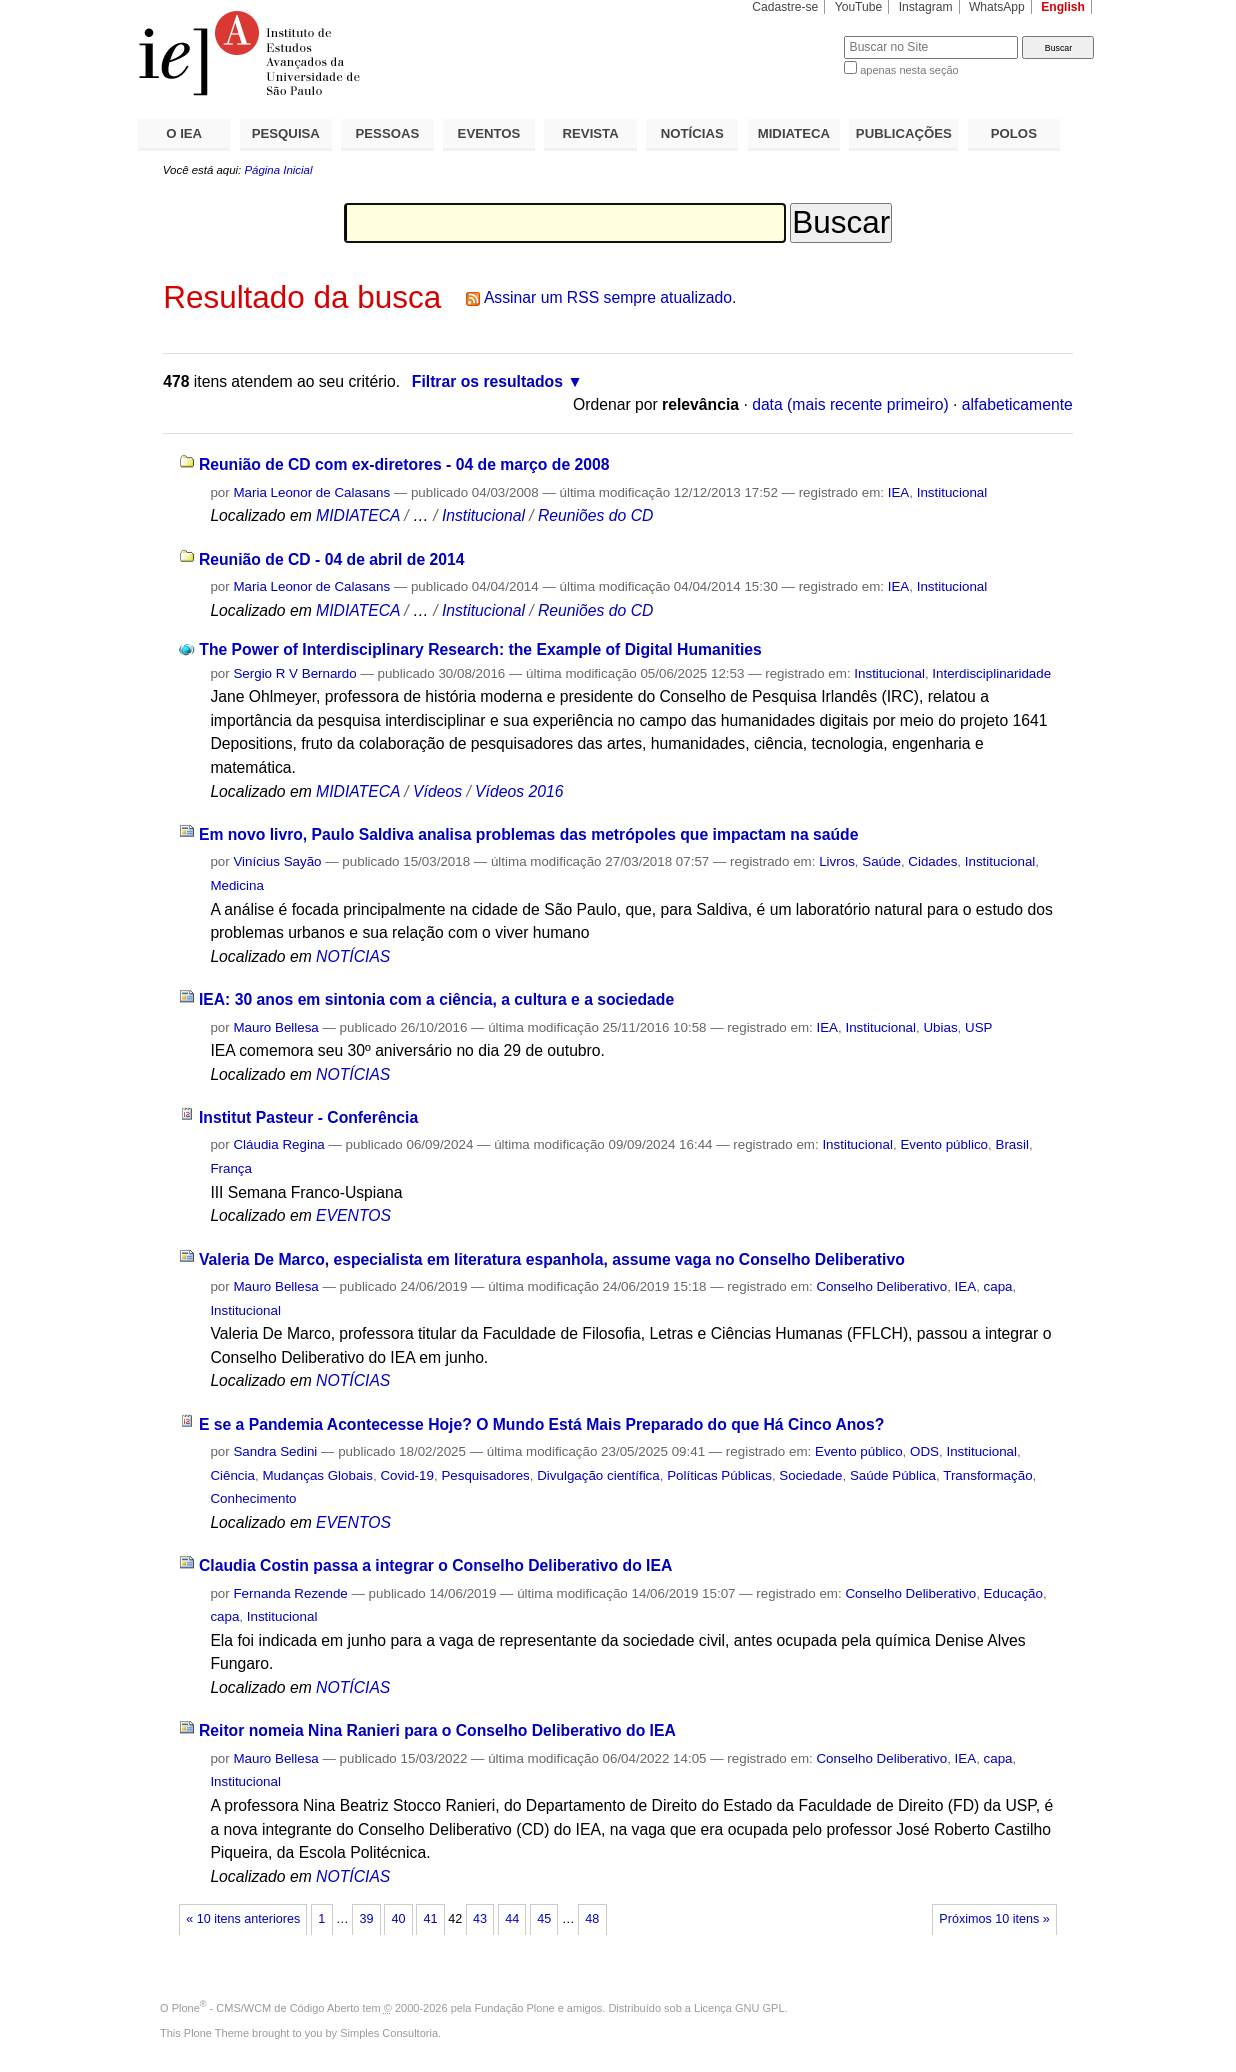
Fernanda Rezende (290, 1593)
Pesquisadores (485, 1475)
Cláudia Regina (278, 1144)
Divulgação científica (598, 1475)
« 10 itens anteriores (243, 1919)
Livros (837, 861)
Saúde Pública (893, 1475)
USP (978, 1027)
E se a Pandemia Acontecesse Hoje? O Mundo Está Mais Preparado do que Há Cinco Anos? (541, 1424)
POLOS (1014, 133)
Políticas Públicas (719, 1475)
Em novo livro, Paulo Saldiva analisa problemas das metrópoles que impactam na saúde (529, 834)
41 (431, 1919)
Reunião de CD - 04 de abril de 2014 (332, 559)
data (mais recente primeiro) (850, 404)
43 (480, 1919)
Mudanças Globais (317, 1475)
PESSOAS (388, 133)
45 (544, 1919)
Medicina (236, 885)
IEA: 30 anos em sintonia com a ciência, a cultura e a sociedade (436, 999)
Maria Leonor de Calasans (311, 492)
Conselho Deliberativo (881, 1286)
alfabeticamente (1017, 404)
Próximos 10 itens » (994, 1919)
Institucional (952, 492)
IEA (899, 492)
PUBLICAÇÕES (904, 133)
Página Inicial (278, 170)
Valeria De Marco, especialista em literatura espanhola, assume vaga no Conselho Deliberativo (552, 1259)
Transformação (987, 1475)
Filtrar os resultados (487, 381)
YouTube (859, 7)
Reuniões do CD (595, 515)
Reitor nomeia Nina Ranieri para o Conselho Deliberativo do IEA (437, 1730)
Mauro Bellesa (275, 1027)
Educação (1013, 1593)
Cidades (932, 861)
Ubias (940, 1027)
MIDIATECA (794, 133)
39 (366, 1919)
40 (398, 1919)
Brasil (1011, 1144)
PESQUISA (286, 133)
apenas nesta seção (909, 70)
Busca (795, 35)
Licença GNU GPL (739, 2008)
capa (998, 1286)
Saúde (881, 861)
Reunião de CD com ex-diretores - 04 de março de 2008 (404, 464)
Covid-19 (406, 1475)
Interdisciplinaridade (991, 673)
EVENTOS (489, 133)
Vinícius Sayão (277, 861)
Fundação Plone (515, 2008)
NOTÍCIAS (692, 133)
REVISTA (591, 133)
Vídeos (437, 791)
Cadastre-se (785, 7)
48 (592, 1919)
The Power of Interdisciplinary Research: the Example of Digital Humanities (480, 649)
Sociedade (810, 1475)
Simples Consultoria (389, 2033)
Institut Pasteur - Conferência (308, 1117)
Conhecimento (253, 1498)
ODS (924, 1451)
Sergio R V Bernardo (294, 673)
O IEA (184, 133)
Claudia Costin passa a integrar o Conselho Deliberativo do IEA (435, 1565)
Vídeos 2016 (519, 791)
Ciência (232, 1475)
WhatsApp (997, 7)
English (1063, 7)
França (231, 1168)
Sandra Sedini (275, 1451)
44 (512, 1919)
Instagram (926, 7)
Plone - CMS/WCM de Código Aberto (266, 2008)
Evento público (944, 1144)
